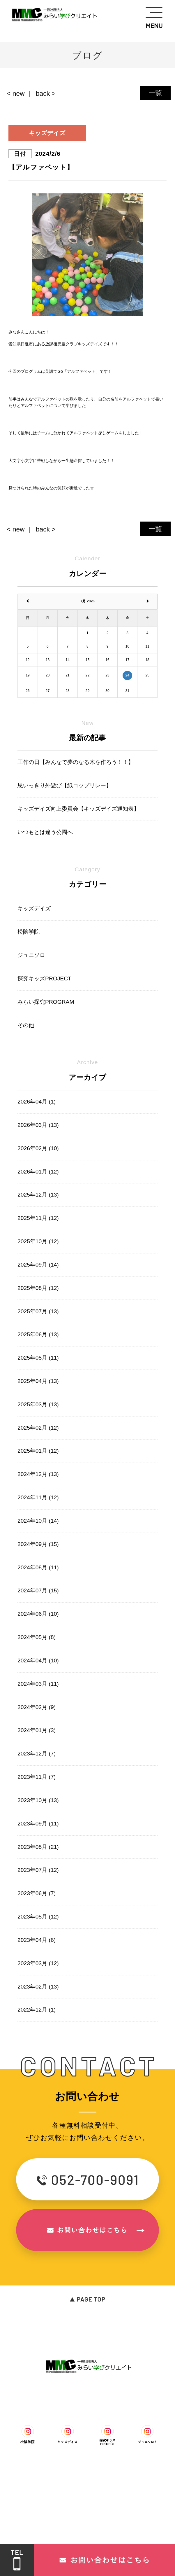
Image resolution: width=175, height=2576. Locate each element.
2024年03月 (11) (38, 1684)
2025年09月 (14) (38, 1265)
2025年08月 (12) (38, 1288)
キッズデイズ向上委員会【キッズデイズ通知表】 (78, 809)
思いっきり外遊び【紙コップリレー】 (64, 785)
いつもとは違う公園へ (45, 832)
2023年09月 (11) (38, 1823)
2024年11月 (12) (38, 1497)
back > (46, 93)
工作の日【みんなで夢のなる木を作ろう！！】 (75, 762)
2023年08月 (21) (38, 1847)
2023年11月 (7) (36, 1777)
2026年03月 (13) (38, 1125)
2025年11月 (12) (38, 1218)
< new (16, 93)
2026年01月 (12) (38, 1172)
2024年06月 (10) (38, 1614)
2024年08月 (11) (38, 1567)
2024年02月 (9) (36, 1707)
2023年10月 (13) (38, 1800)
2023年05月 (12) (38, 1917)
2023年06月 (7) (36, 1893)
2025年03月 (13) (38, 1404)
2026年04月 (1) (36, 1102)
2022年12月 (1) (36, 2010)
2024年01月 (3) (36, 1730)
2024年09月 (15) (38, 1544)
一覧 (155, 93)
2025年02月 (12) (38, 1428)
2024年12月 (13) (38, 1474)
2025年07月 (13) (38, 1311)
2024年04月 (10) (38, 1660)
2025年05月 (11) (38, 1358)
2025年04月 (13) (38, 1381)
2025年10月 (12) (38, 1241)
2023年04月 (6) (36, 1940)
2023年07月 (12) (38, 1870)
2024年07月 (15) (38, 1590)
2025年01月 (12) (38, 1451)
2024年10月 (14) (38, 1521)
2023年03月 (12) (38, 1963)
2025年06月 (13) (38, 1334)
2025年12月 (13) (38, 1195)
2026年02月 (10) (38, 1148)
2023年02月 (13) (38, 1987)
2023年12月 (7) (36, 1753)
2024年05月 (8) (36, 1637)
